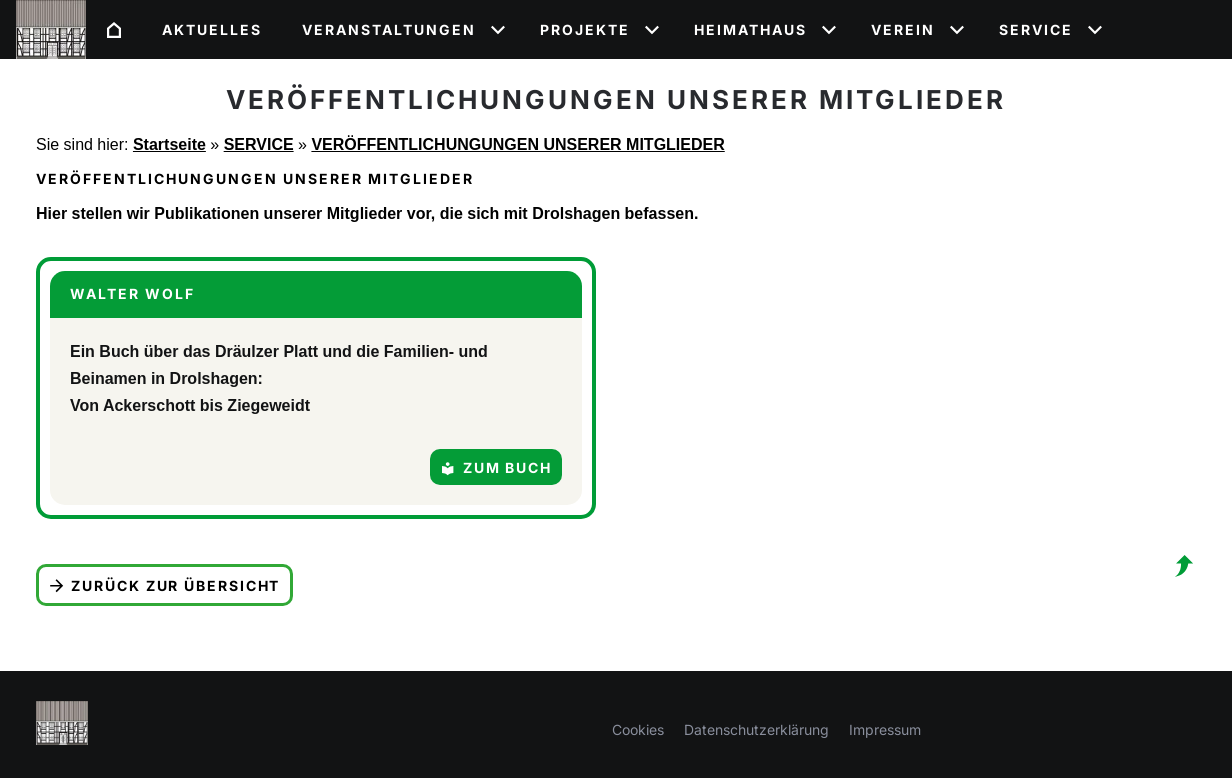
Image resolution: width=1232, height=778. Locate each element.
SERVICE (259, 144)
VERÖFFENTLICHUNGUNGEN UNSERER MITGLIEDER (517, 144)
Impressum (885, 729)
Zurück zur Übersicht (164, 585)
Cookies (638, 729)
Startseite (169, 144)
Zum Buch (496, 467)
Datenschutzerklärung (756, 729)
